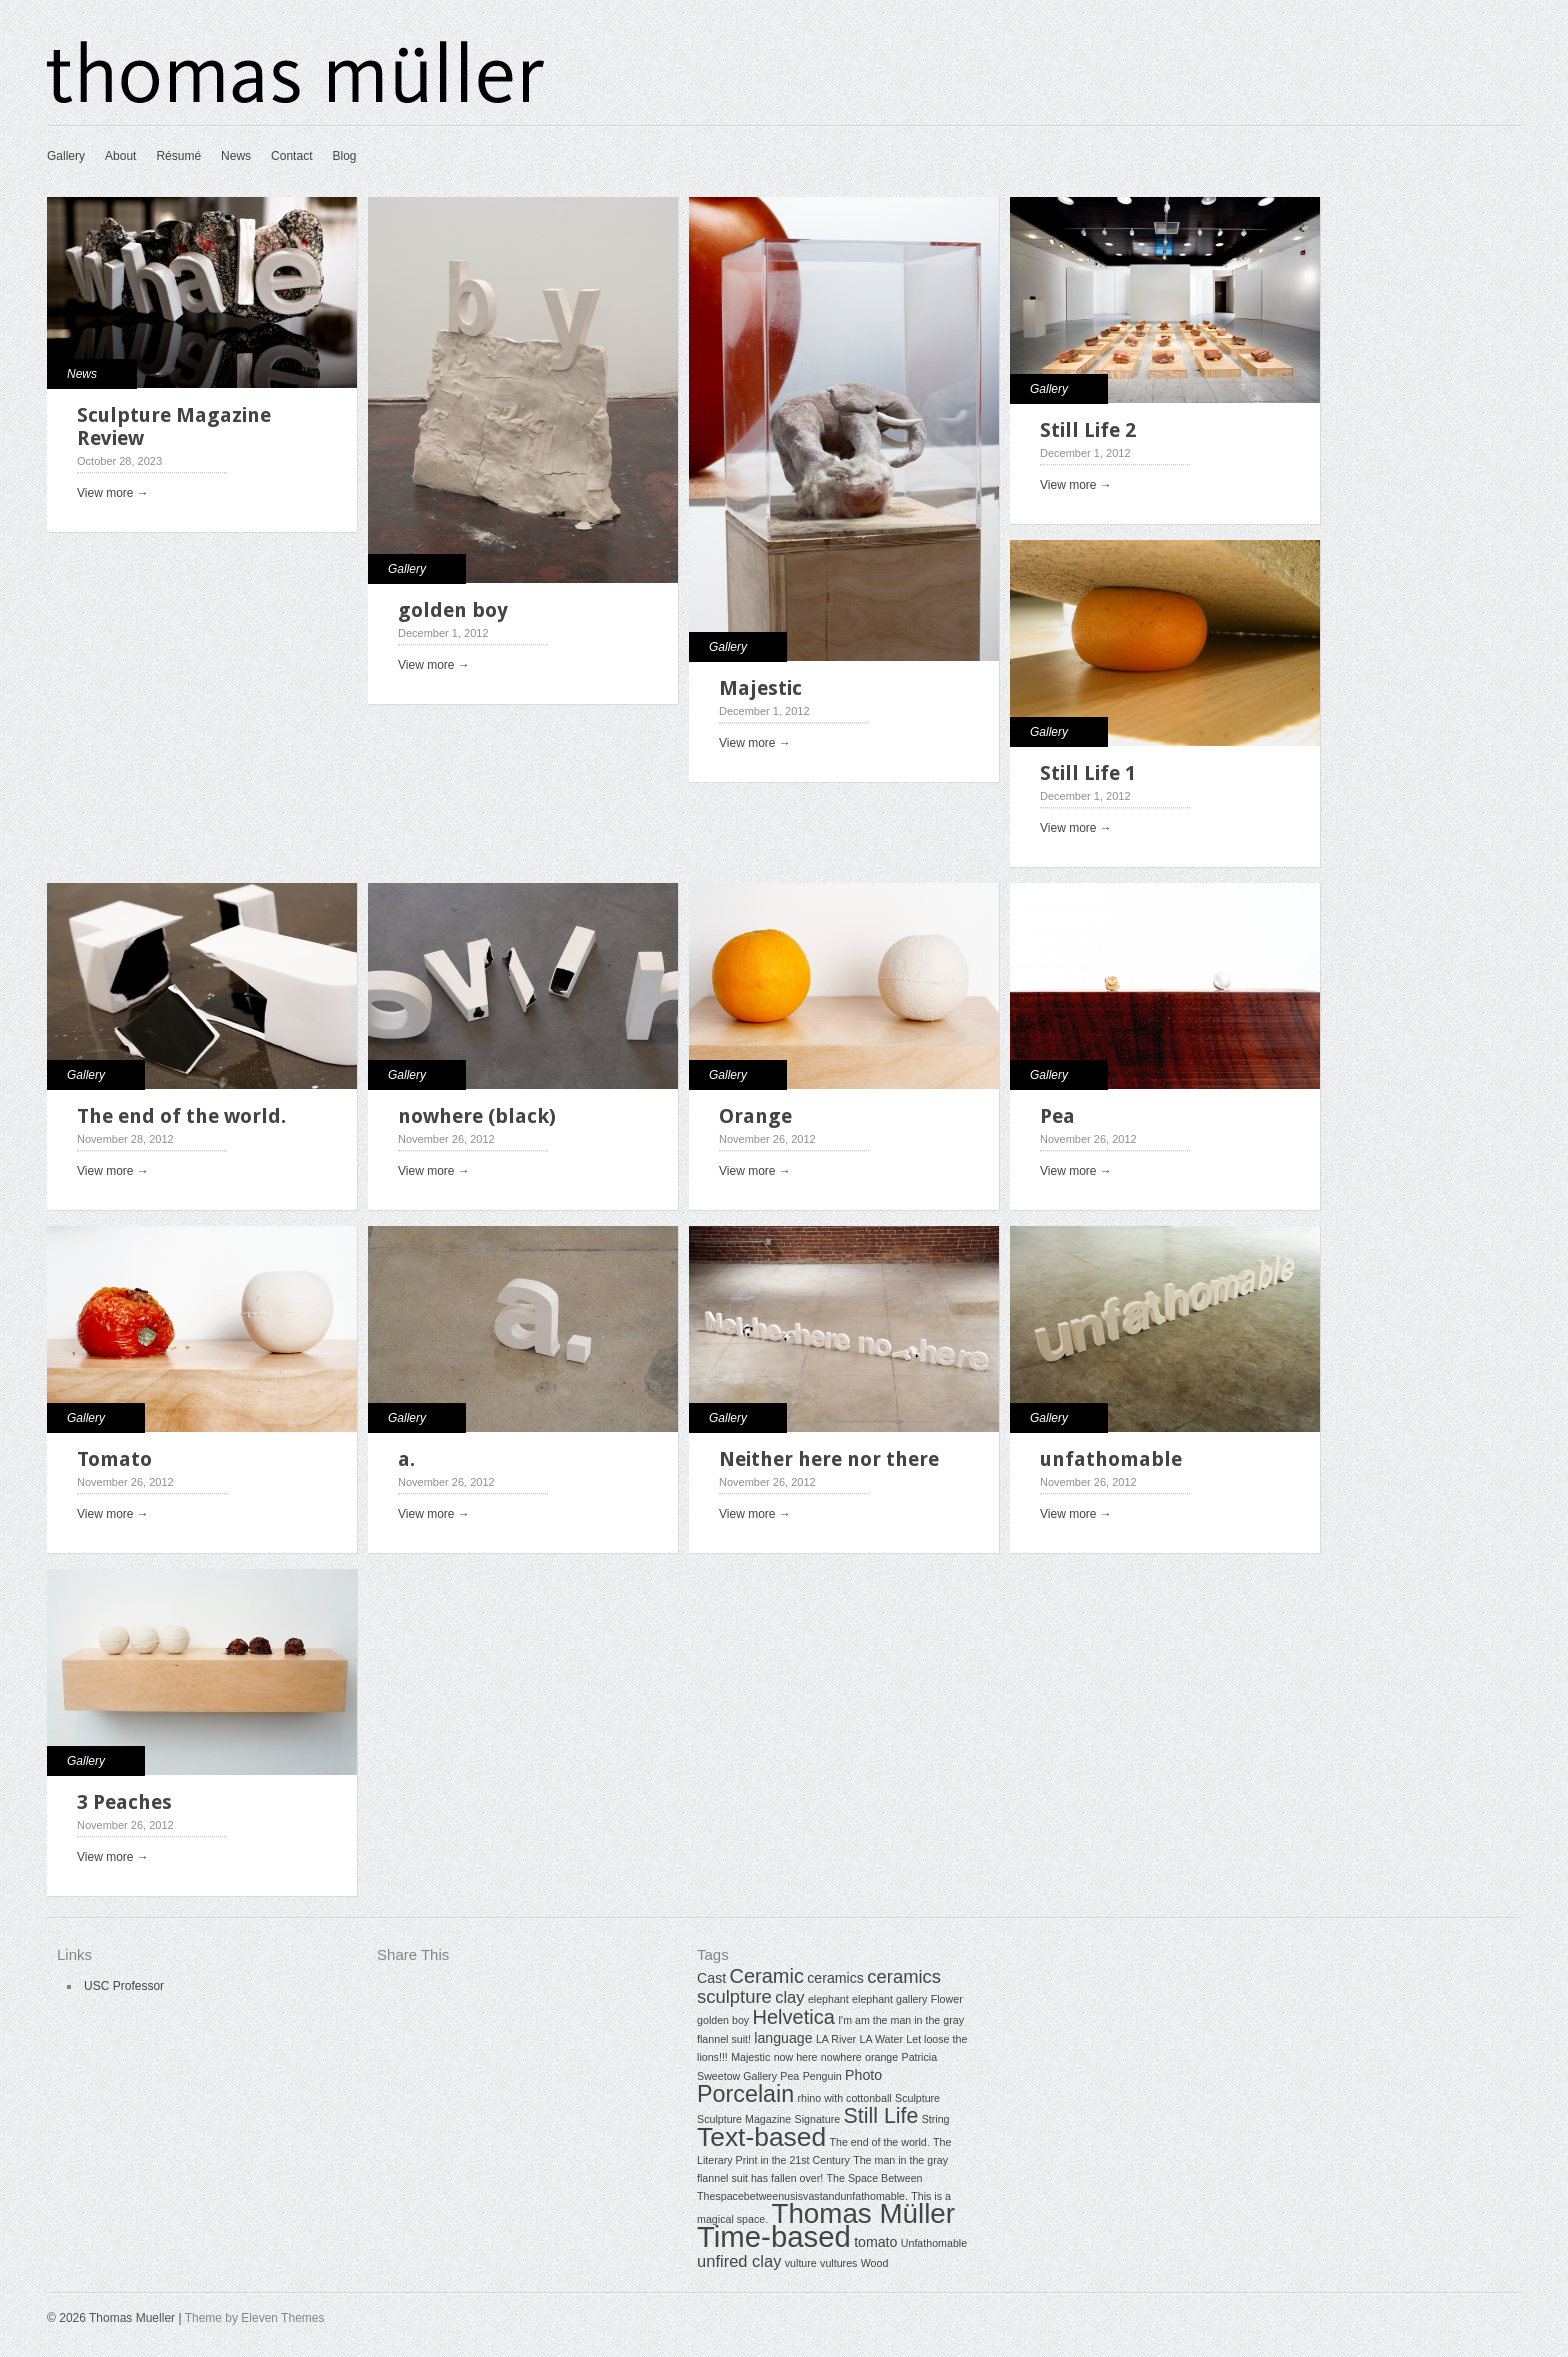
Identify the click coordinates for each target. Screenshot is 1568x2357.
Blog (344, 156)
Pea (1057, 1116)
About (120, 156)
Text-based (761, 2137)
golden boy (453, 610)
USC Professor (124, 1986)
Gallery (66, 156)
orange (881, 2057)
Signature (818, 2119)
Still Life (881, 2116)
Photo (863, 2075)
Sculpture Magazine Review (174, 426)
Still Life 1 (1088, 773)
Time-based (774, 2236)
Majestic (760, 688)
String (936, 2119)
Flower (947, 1999)
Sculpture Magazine (744, 2119)
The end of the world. (181, 1116)
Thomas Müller (863, 2213)
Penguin (822, 2076)
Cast (711, 1978)
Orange (755, 1116)
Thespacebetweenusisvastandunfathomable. (802, 2196)
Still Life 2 (1088, 430)
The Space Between (875, 2178)
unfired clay (739, 2261)
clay (789, 1997)
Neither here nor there (829, 1459)
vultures (838, 2263)
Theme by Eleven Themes (255, 2318)
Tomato (114, 1459)
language (783, 2038)
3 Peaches (124, 1802)
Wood (875, 2263)
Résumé (178, 156)
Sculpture (917, 2098)
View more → (113, 493)
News (236, 156)
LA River (836, 2039)
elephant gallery (889, 1999)
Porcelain (745, 2094)
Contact (291, 156)
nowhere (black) (477, 1116)
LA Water (881, 2039)
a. (406, 1459)
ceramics (835, 1978)
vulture (801, 2263)
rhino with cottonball (845, 2098)
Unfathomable (934, 2243)
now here (796, 2057)
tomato (875, 2242)
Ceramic (766, 1976)
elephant (828, 1999)
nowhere (841, 2057)
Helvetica (794, 2017)
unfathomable (1111, 1459)
